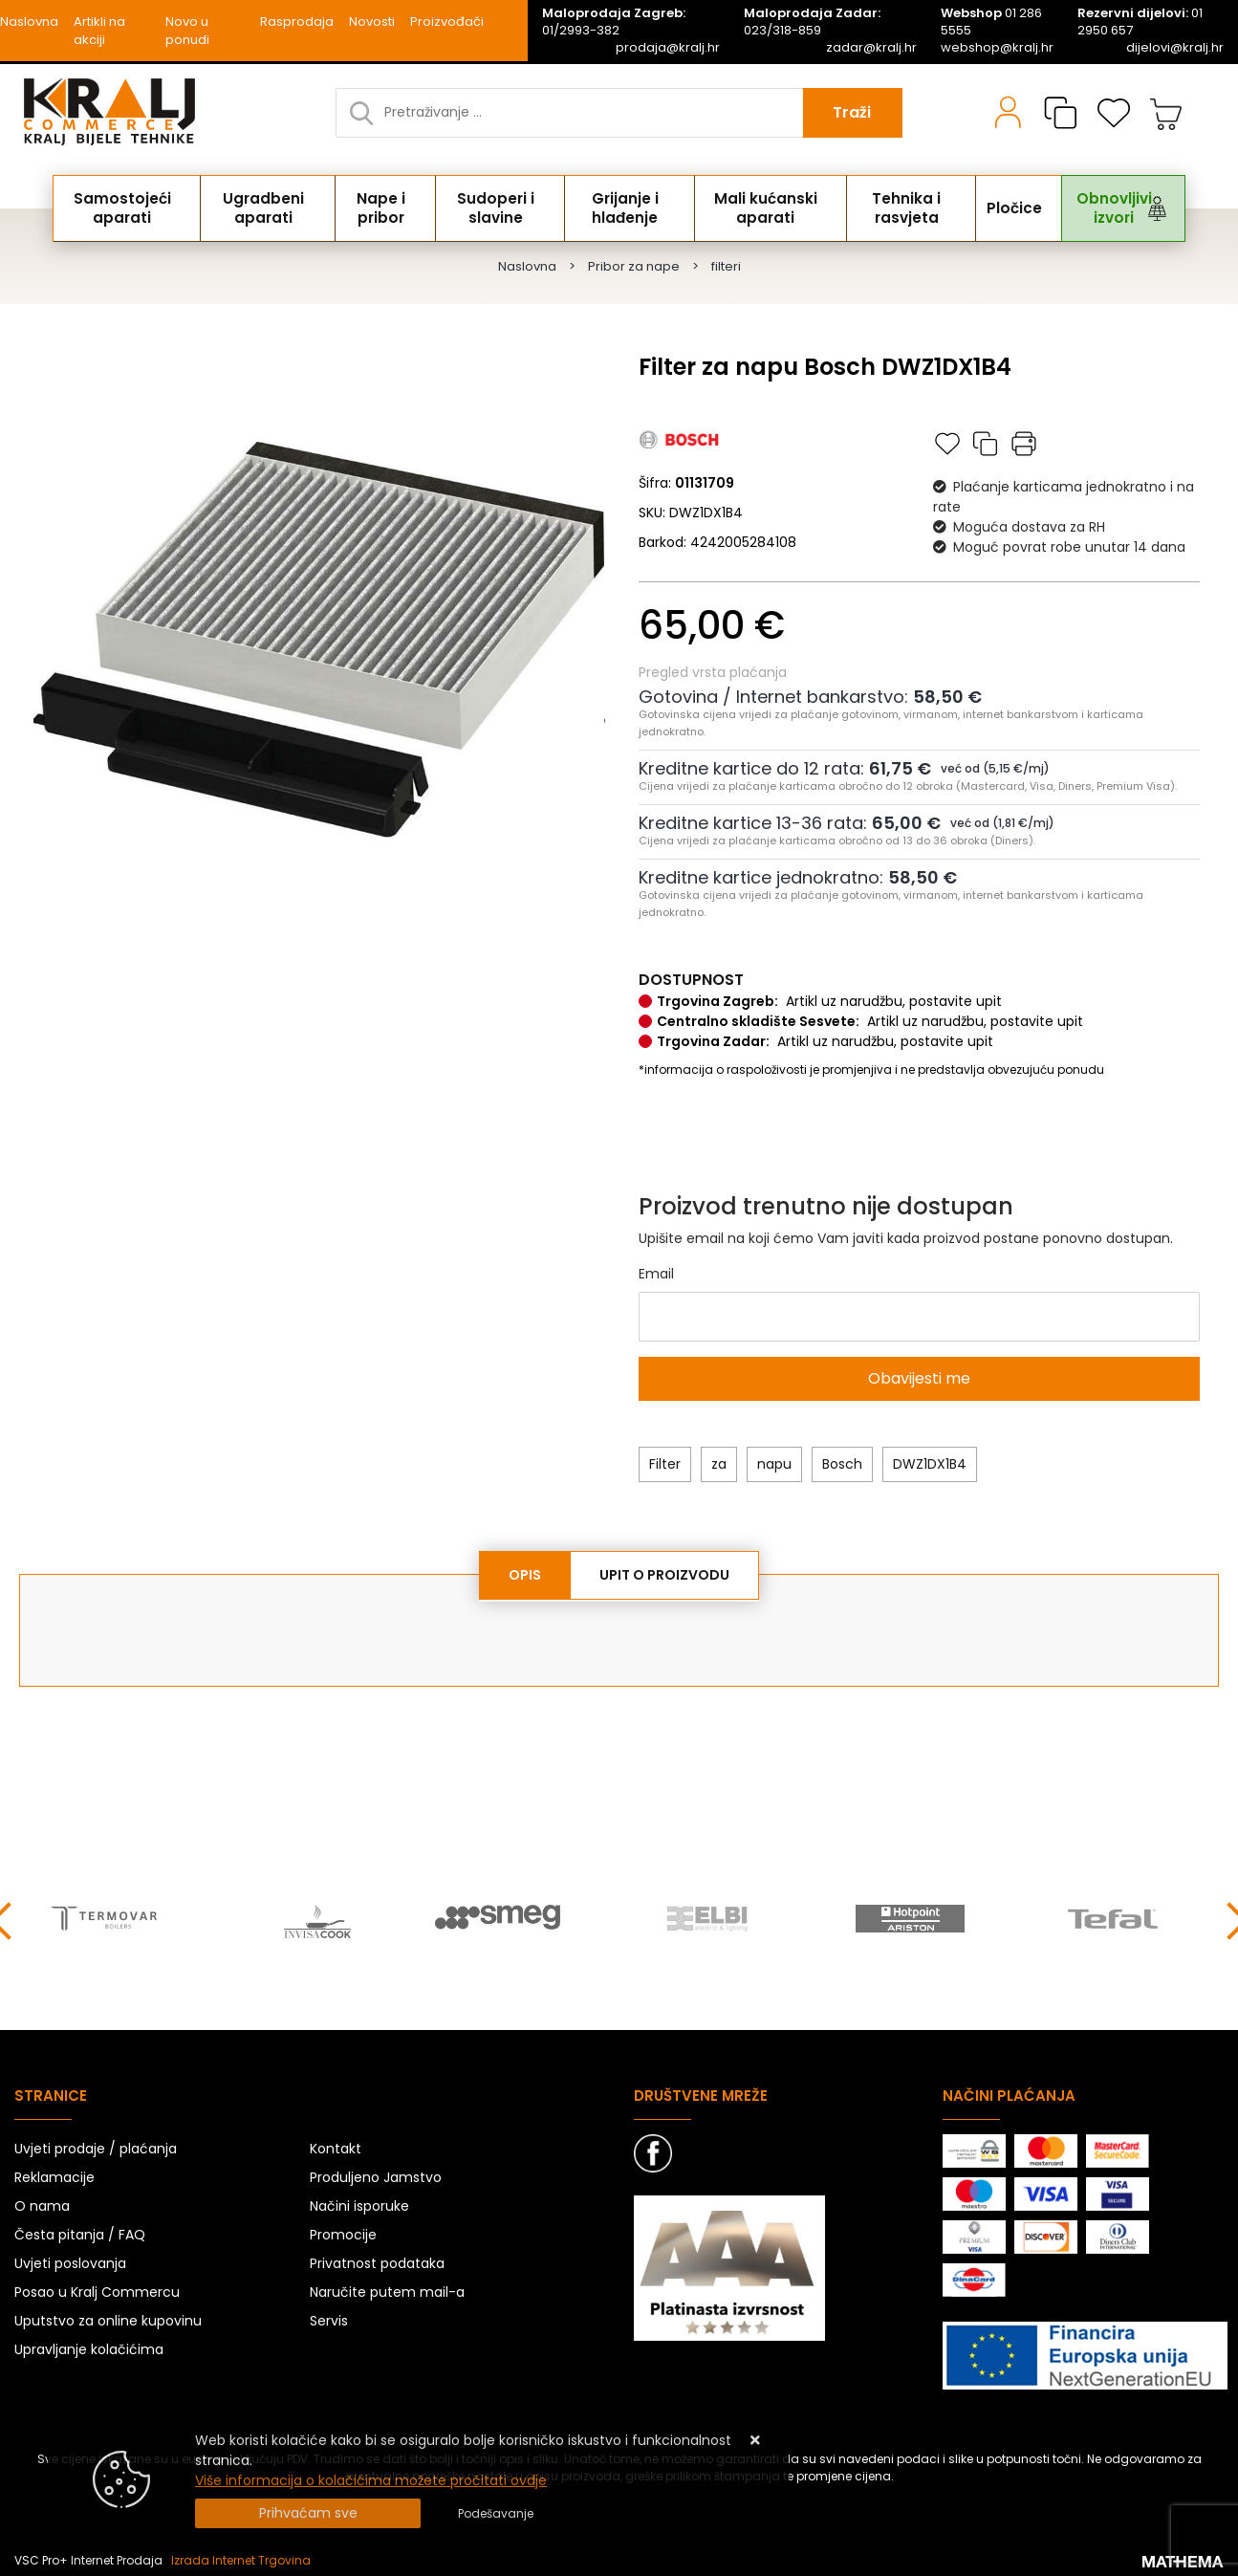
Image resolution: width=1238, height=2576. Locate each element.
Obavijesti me (919, 1378)
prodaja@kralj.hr (668, 47)
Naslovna (29, 21)
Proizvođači (447, 21)
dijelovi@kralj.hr (1175, 47)
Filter (665, 1464)
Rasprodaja (297, 21)
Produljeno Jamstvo (376, 2174)
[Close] (308, 2513)
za (719, 1464)
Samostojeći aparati (128, 208)
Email (656, 1273)
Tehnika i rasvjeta (920, 208)
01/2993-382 (613, 22)
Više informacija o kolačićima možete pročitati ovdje (371, 2480)
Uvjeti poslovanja (70, 2260)
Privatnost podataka (377, 2260)
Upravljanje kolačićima (88, 2346)
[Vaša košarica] (1166, 113)
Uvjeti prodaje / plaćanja (95, 2145)
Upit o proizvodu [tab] (664, 1574)
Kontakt (335, 2145)
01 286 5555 (991, 22)
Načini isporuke (359, 2203)
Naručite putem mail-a (387, 2289)
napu (774, 1464)
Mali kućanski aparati (776, 208)
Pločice (1012, 208)
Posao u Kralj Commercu (97, 2289)
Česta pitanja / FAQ (79, 2231)
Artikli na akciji (99, 31)
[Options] (495, 2513)
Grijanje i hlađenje (633, 208)
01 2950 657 (1140, 22)
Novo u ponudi (187, 31)
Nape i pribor (389, 208)
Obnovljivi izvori (1098, 208)
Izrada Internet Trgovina (241, 2557)
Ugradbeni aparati (273, 208)
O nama (42, 2203)
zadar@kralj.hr (871, 47)
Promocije (343, 2231)
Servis (329, 2317)
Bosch (842, 1464)
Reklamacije (54, 2174)
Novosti (372, 21)
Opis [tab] (525, 1574)
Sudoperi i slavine (502, 208)
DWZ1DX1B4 (930, 1464)
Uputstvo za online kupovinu (108, 2317)
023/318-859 (812, 22)
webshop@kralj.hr (997, 47)
